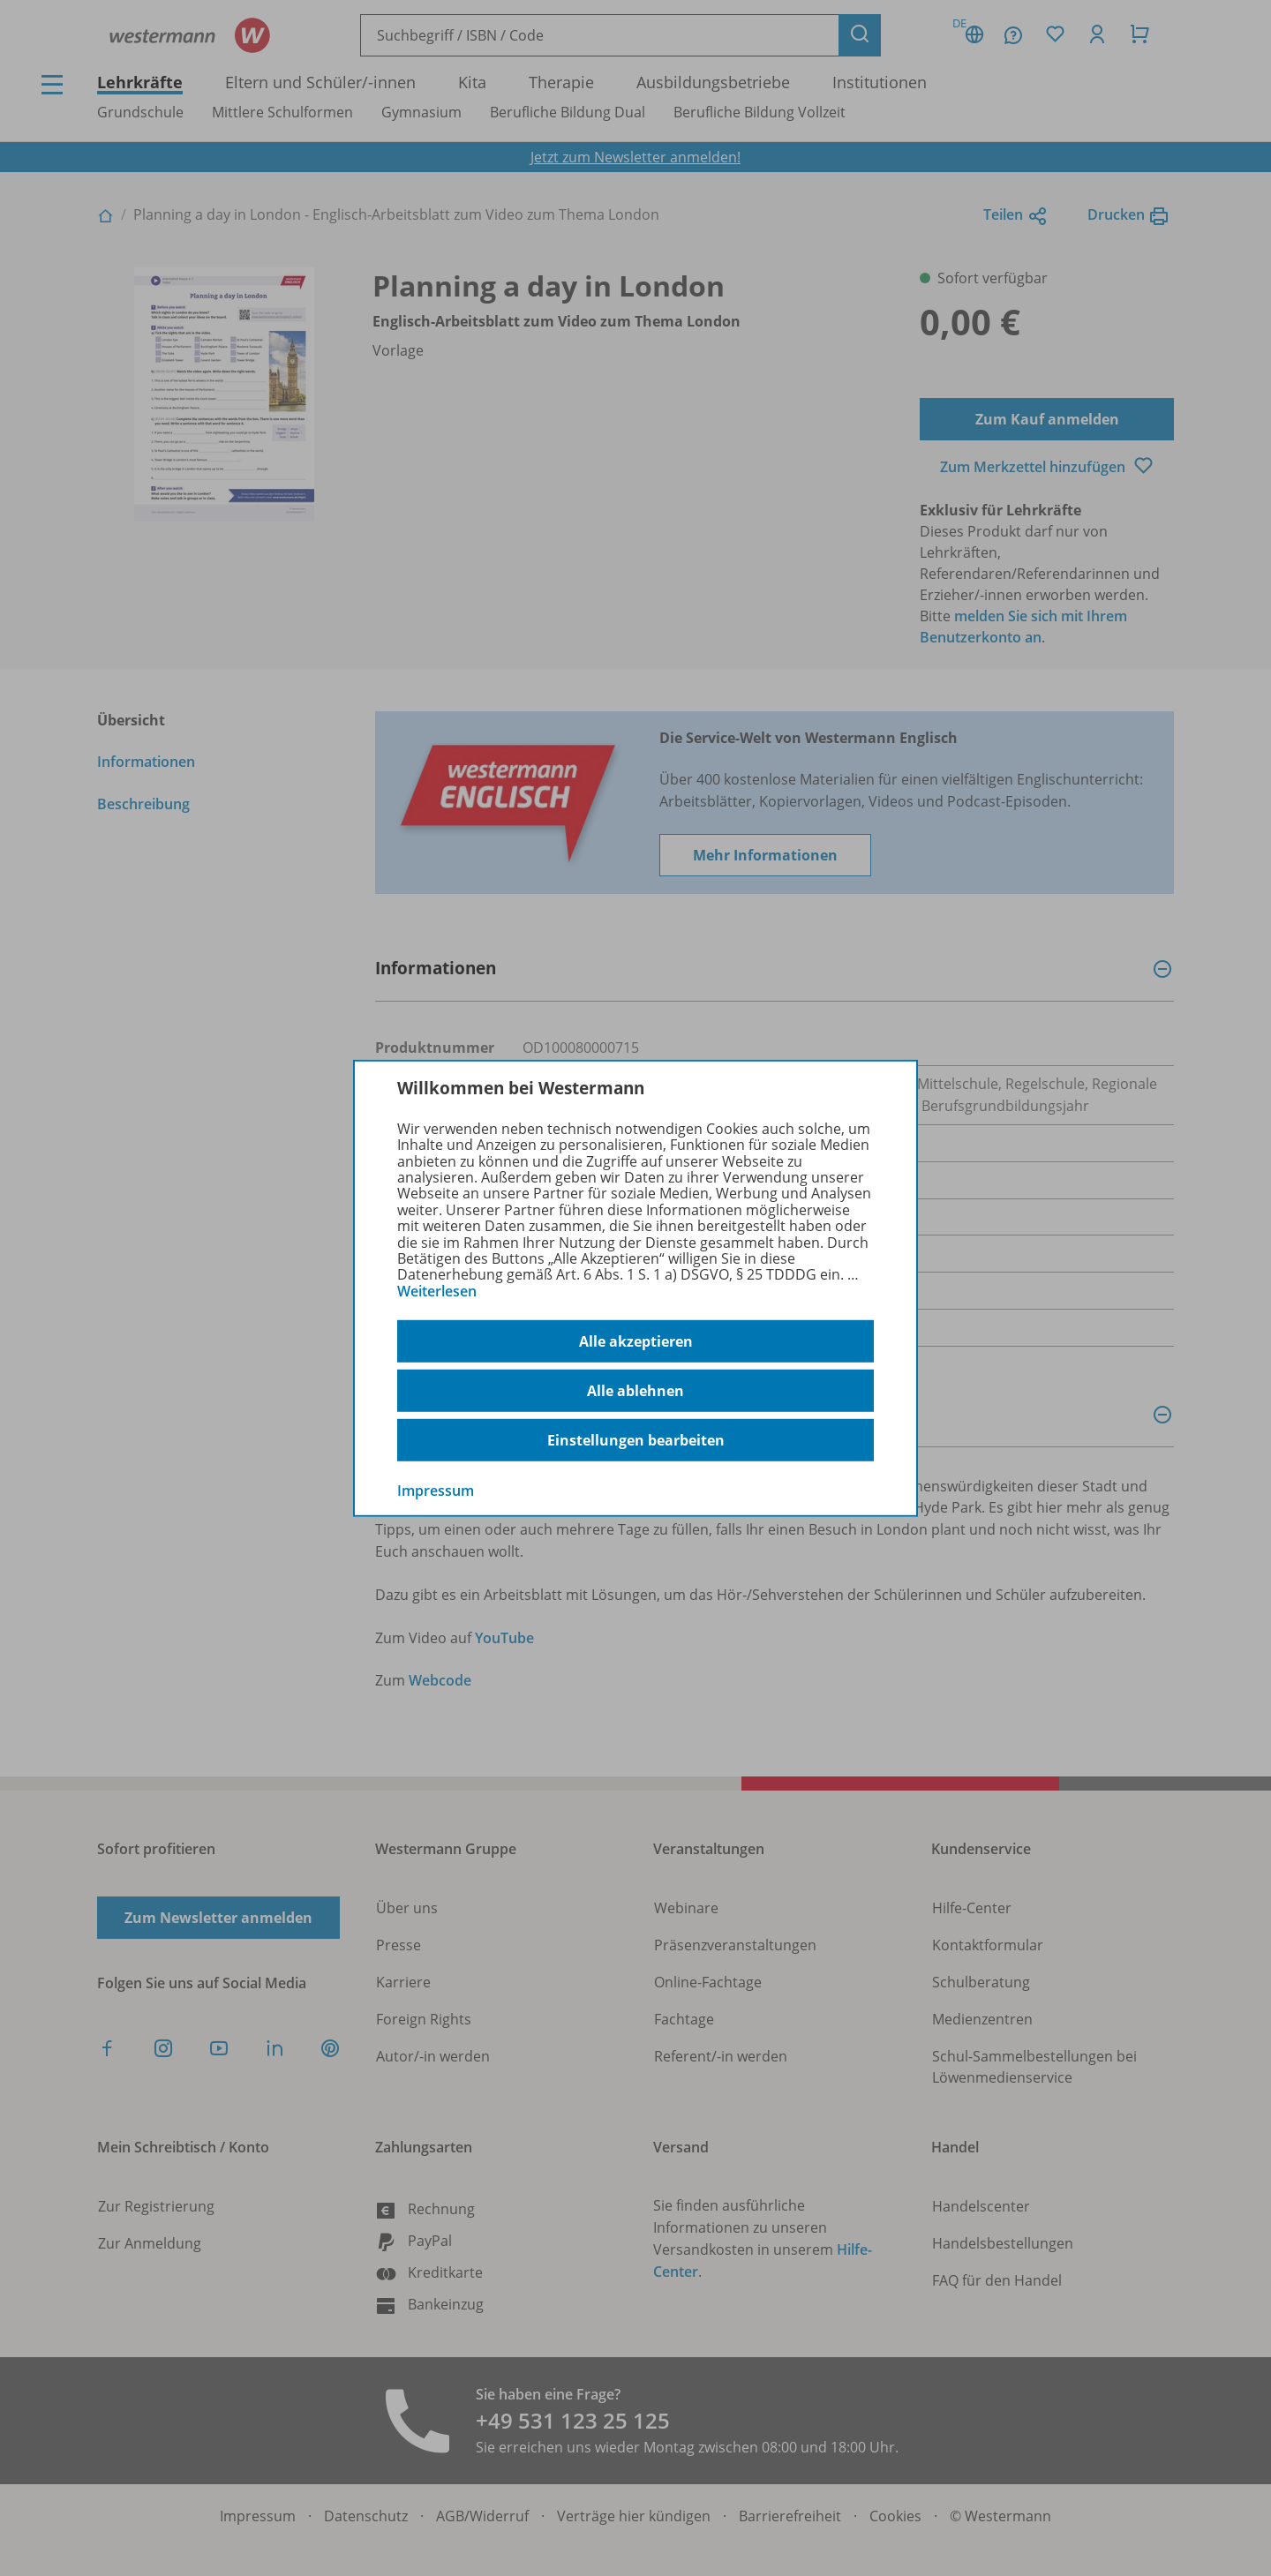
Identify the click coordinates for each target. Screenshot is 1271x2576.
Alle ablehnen (635, 1391)
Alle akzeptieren (636, 1341)
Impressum (435, 1490)
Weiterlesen (437, 1291)
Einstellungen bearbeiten (636, 1440)
